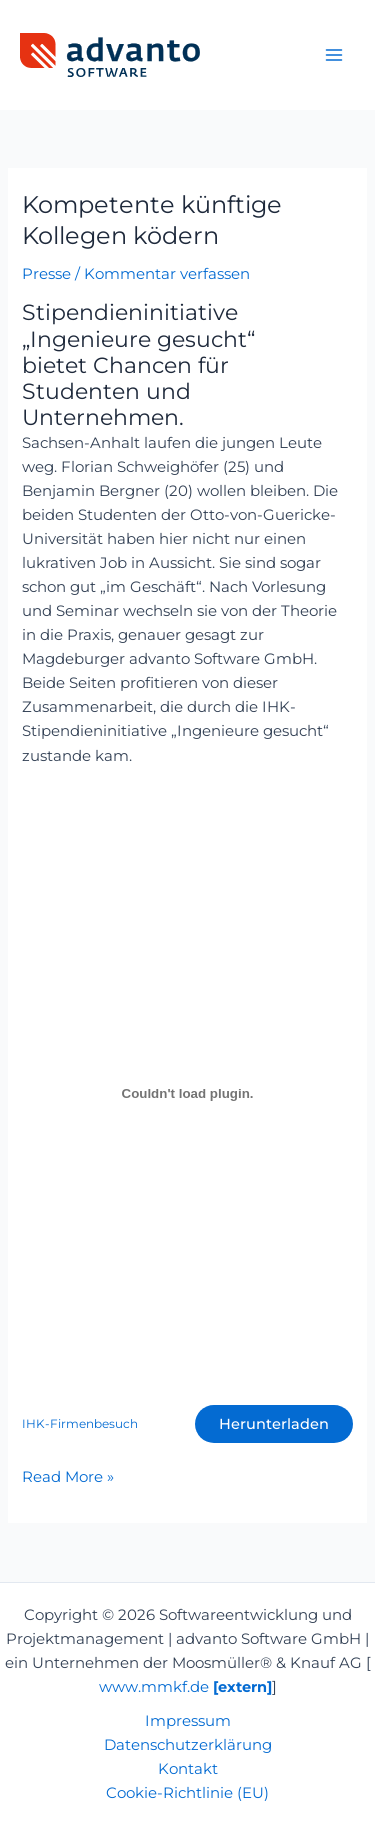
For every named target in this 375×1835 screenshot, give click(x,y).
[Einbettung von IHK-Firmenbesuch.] (187, 1093)
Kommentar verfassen (167, 274)
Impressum (188, 1721)
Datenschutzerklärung (188, 1745)
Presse (46, 274)
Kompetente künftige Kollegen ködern (152, 220)
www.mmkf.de (185, 1687)
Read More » (68, 1475)
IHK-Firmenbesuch (80, 1424)
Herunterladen (274, 1424)
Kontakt (188, 1769)
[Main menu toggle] (334, 55)
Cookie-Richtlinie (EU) (187, 1793)
